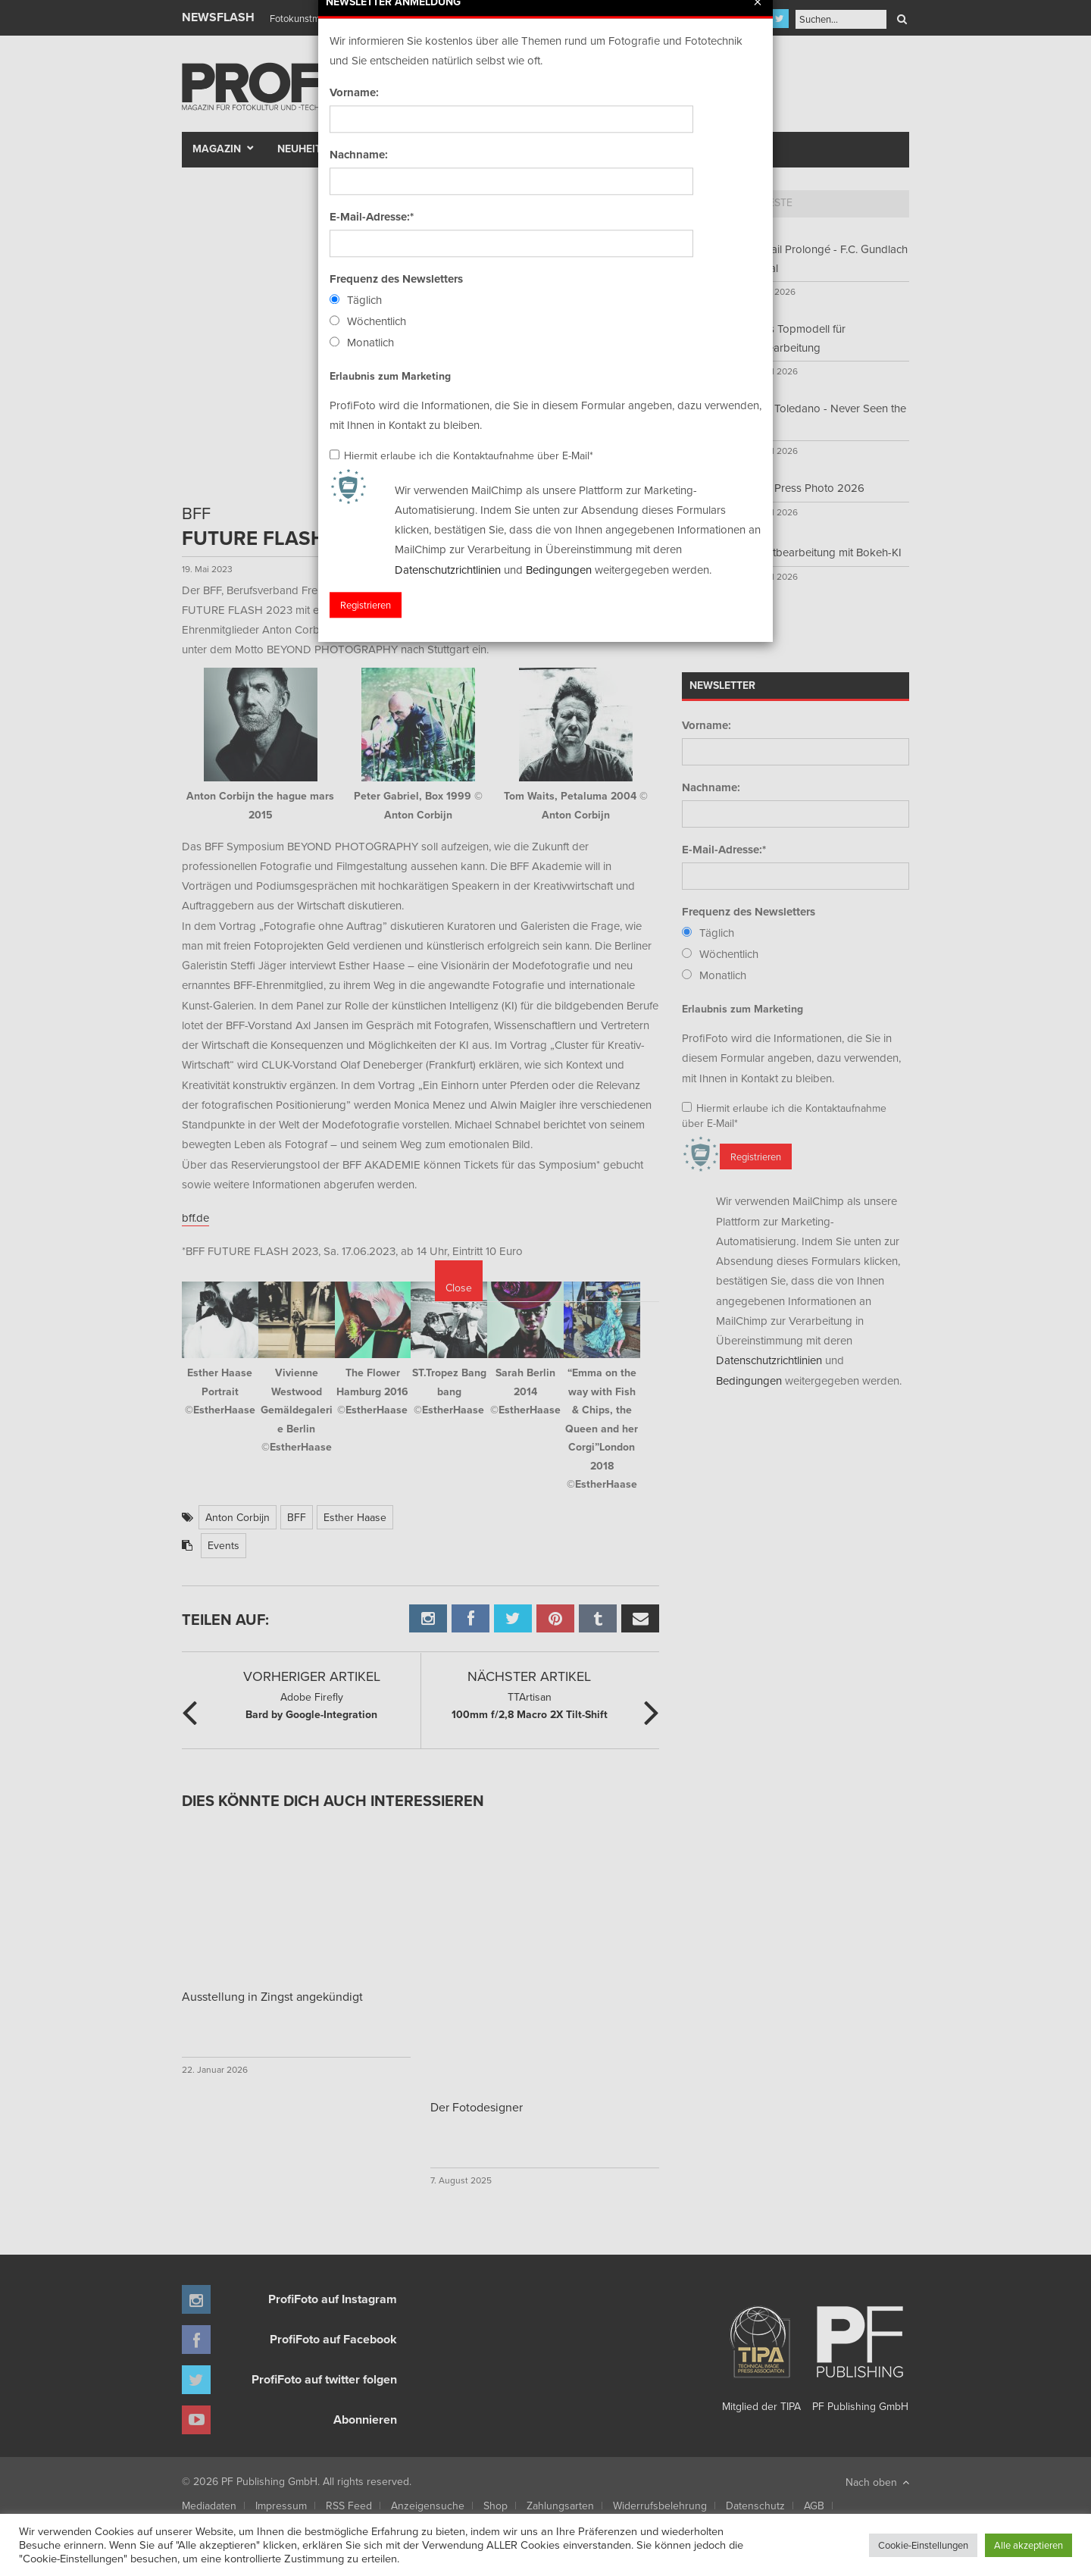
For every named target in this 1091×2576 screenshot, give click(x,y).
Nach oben (877, 2482)
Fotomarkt (603, 148)
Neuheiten (306, 148)
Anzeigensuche (427, 2505)
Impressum (281, 2505)
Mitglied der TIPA (761, 2353)
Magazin (216, 148)
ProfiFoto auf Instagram (332, 2299)
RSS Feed (349, 2505)
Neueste (769, 202)
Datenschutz (755, 2505)
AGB (814, 2505)
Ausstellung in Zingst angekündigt (272, 1996)
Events (223, 1545)
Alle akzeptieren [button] (1028, 2545)
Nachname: (711, 787)
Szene (436, 148)
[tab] (709, 204)
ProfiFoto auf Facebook (333, 2339)
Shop (495, 2505)
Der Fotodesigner (476, 2107)
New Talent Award (713, 148)
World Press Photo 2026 (803, 488)
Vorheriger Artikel (311, 1676)
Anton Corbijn (237, 1517)
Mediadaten (209, 2505)
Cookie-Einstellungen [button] (923, 2545)
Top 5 (708, 202)
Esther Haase (355, 1517)
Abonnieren (365, 2419)
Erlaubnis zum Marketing (742, 1008)
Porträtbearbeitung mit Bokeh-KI (822, 552)
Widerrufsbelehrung (660, 2505)
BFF (296, 1517)
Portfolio (517, 148)
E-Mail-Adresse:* (724, 849)
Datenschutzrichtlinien (769, 1360)
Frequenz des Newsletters (748, 911)
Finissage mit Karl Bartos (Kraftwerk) (346, 18)
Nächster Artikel (529, 1676)
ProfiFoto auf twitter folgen (324, 2379)
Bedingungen (749, 1380)
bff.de (195, 1217)
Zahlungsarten (560, 2505)
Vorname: (706, 725)
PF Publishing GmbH (860, 2353)
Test (383, 148)
